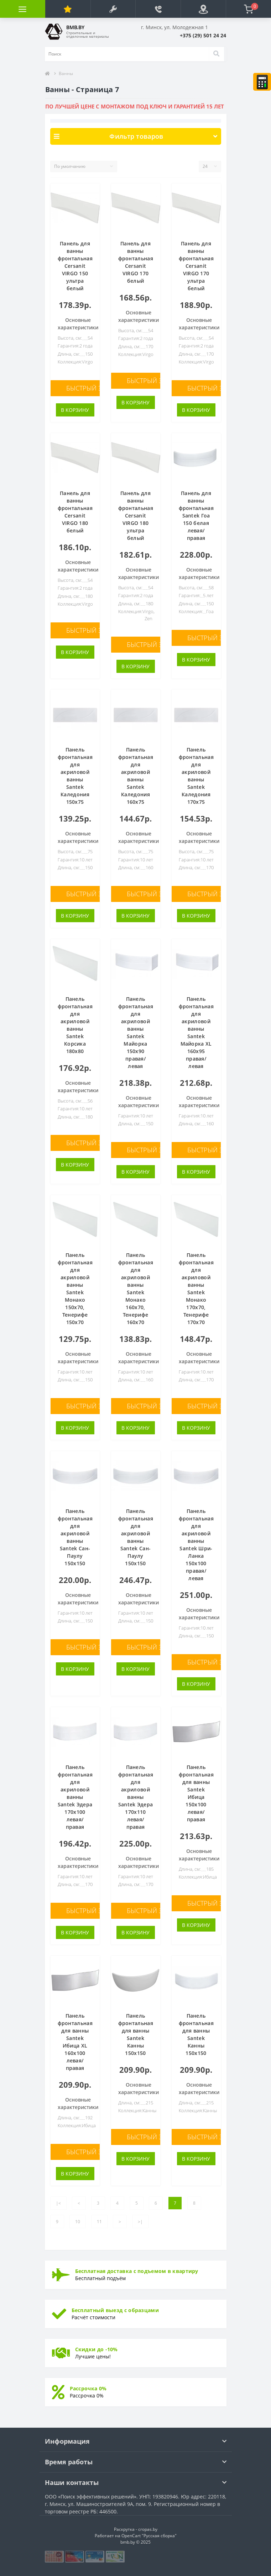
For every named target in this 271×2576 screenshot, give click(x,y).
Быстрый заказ (91, 388)
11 (99, 2222)
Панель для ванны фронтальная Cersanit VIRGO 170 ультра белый (196, 266)
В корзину (75, 410)
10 (77, 2222)
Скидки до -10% (96, 2349)
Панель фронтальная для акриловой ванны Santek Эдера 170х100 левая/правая (75, 1797)
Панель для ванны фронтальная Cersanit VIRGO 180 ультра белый (135, 515)
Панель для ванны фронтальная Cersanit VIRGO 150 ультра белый (75, 266)
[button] (113, 9)
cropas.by (147, 2529)
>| (140, 2222)
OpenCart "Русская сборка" (149, 2536)
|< (58, 2203)
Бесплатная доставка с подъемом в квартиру (136, 2271)
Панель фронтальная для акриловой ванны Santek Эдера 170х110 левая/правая (135, 1797)
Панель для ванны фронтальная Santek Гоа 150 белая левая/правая (196, 515)
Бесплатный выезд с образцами (115, 2310)
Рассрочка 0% (88, 2388)
